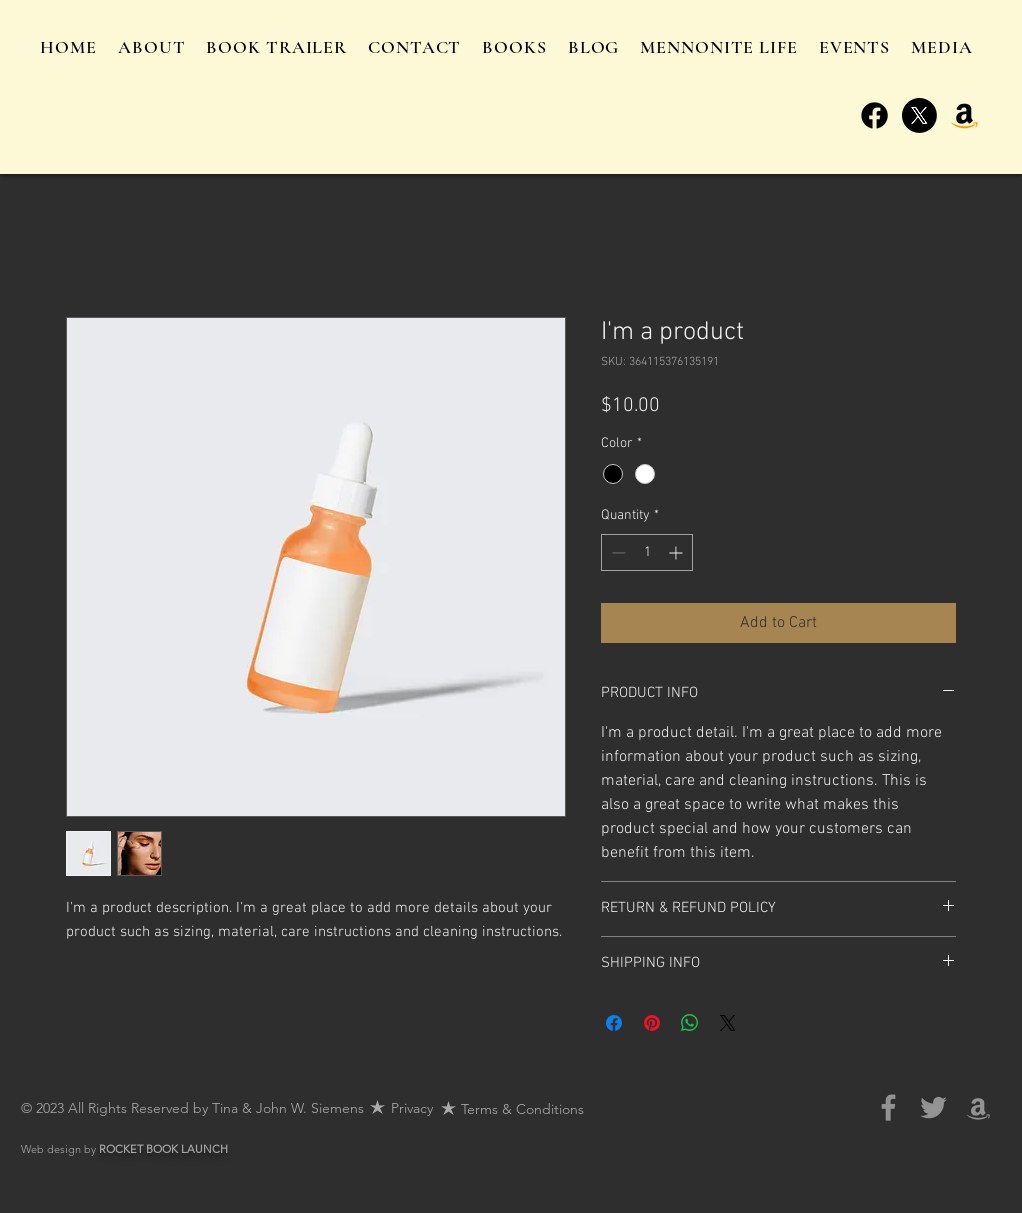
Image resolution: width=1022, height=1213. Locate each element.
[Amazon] (964, 115)
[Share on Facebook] (614, 1023)
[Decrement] (616, 552)
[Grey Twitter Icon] (933, 1107)
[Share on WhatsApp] (690, 1023)
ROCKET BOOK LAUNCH (163, 1149)
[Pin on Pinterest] (652, 1023)
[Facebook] (874, 115)
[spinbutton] (647, 552)
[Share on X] (728, 1023)
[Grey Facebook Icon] (888, 1107)
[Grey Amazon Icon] (978, 1107)
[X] (919, 115)
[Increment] (677, 552)
